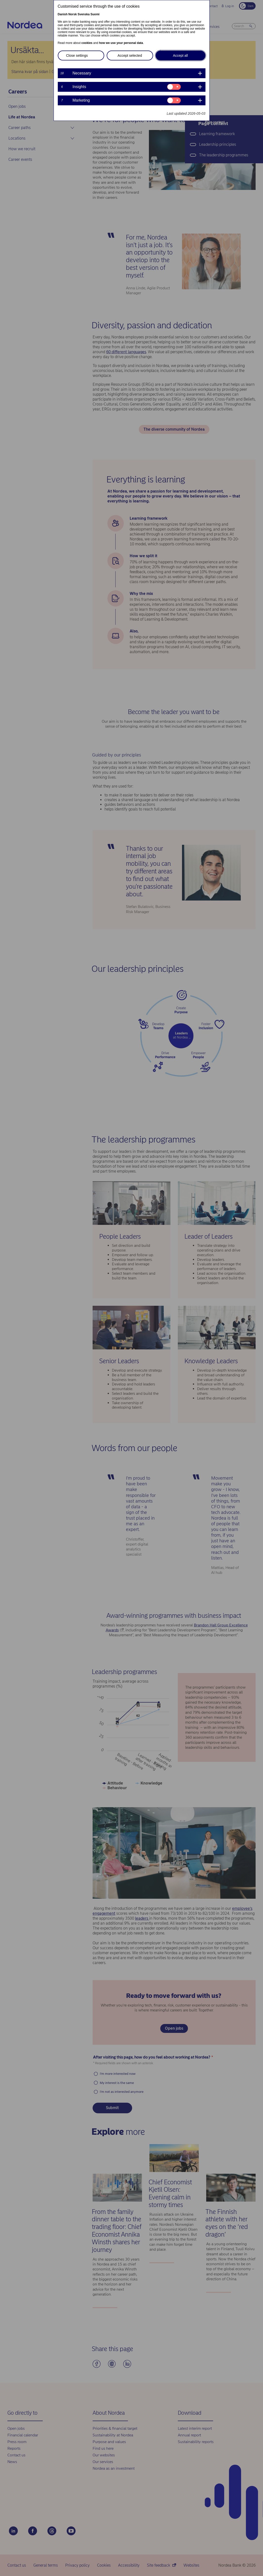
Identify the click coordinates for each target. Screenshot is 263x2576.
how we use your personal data (121, 43)
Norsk (72, 14)
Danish (63, 14)
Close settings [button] (77, 55)
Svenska (84, 14)
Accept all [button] (180, 55)
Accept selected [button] (130, 55)
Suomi (95, 14)
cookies (87, 43)
